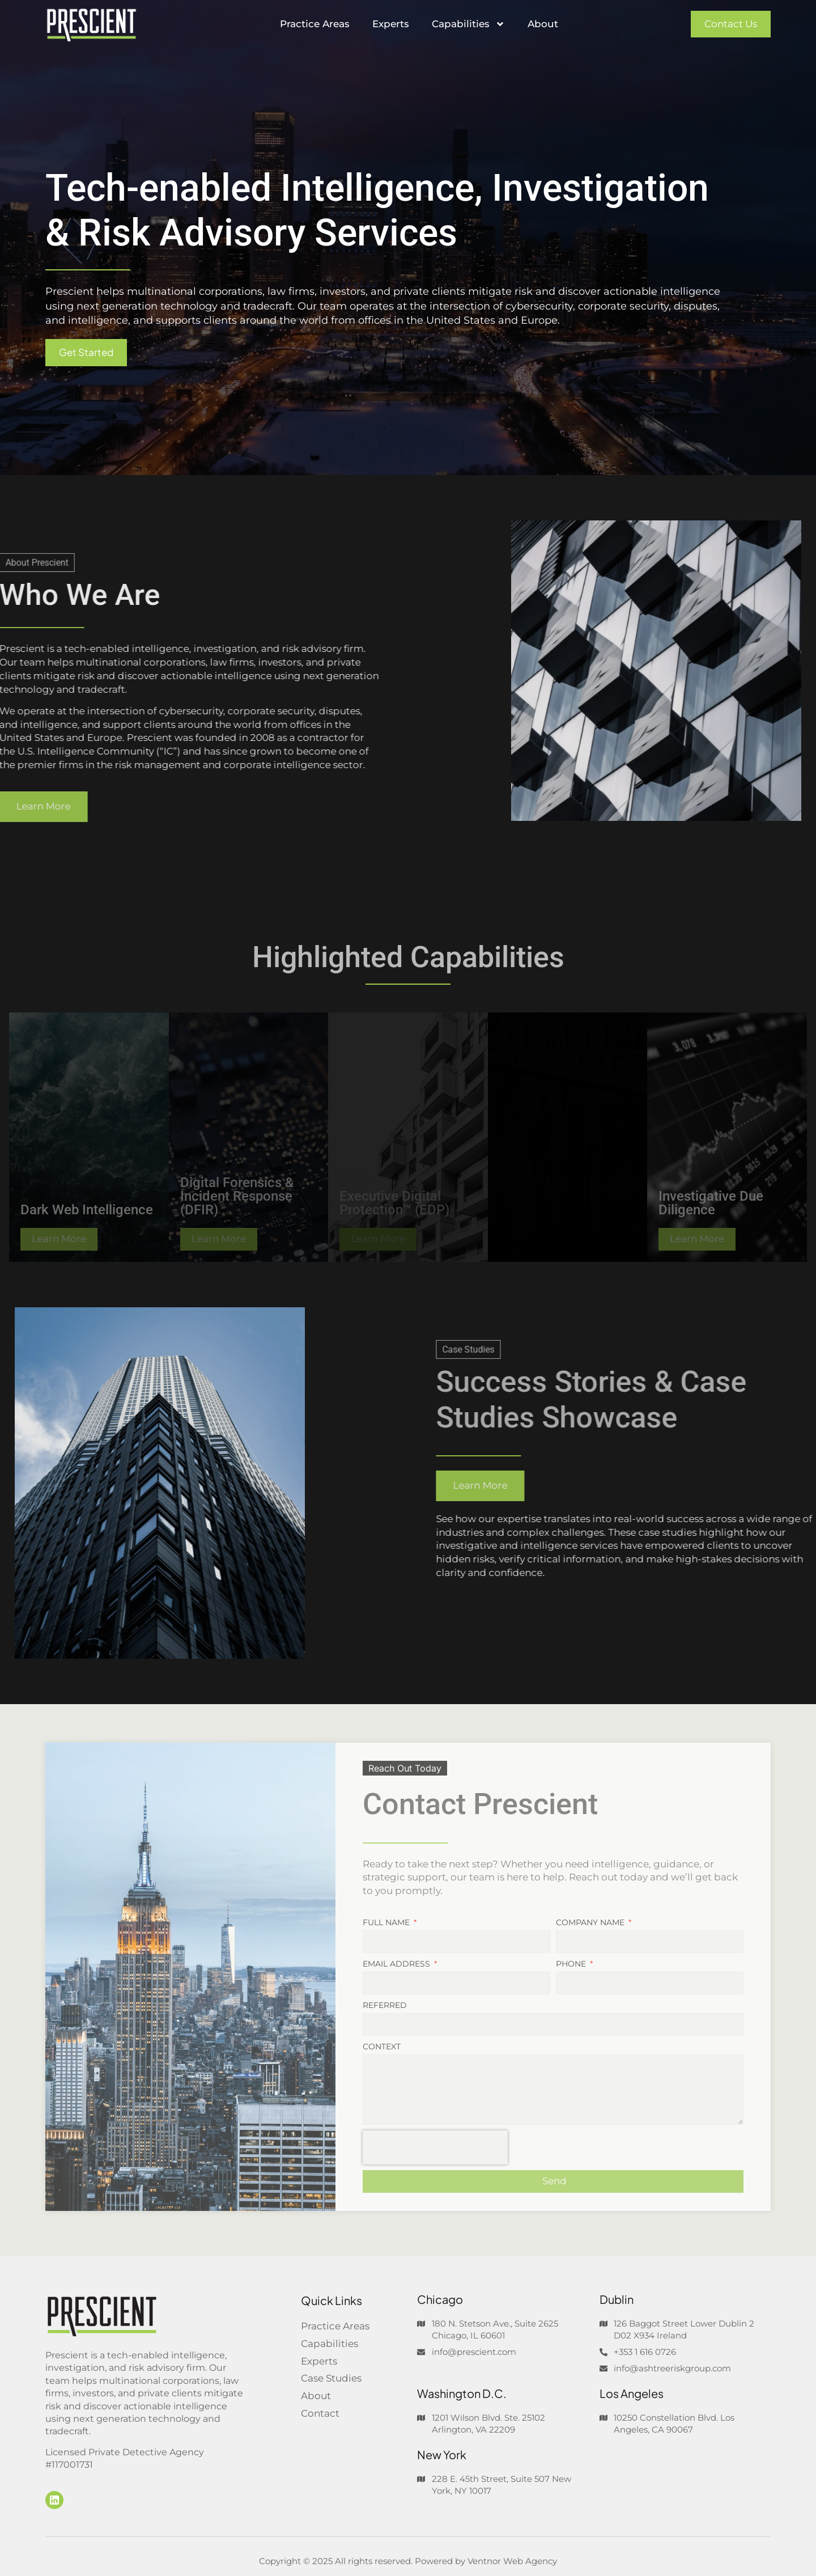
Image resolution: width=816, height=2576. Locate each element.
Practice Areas (315, 23)
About (543, 23)
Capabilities (468, 24)
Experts (390, 23)
